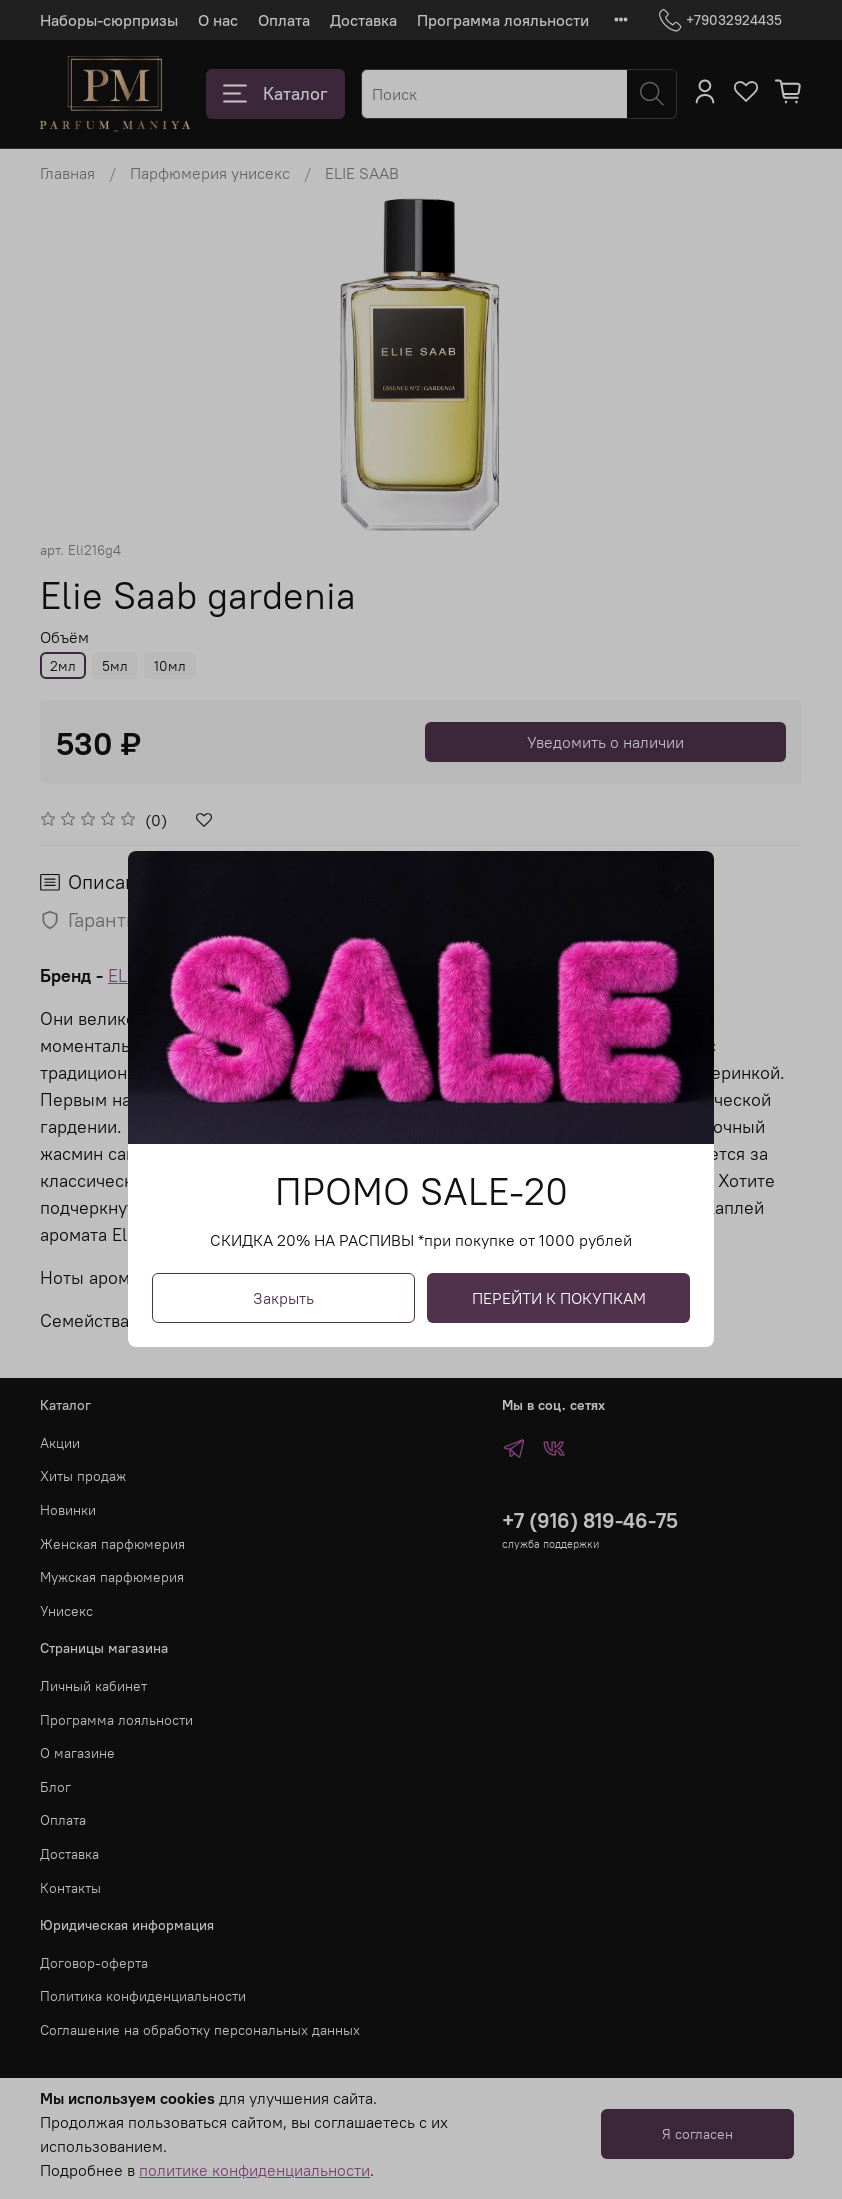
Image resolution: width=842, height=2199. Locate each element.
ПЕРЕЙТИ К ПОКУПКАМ (559, 1299)
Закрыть (283, 1299)
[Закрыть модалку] (679, 887)
